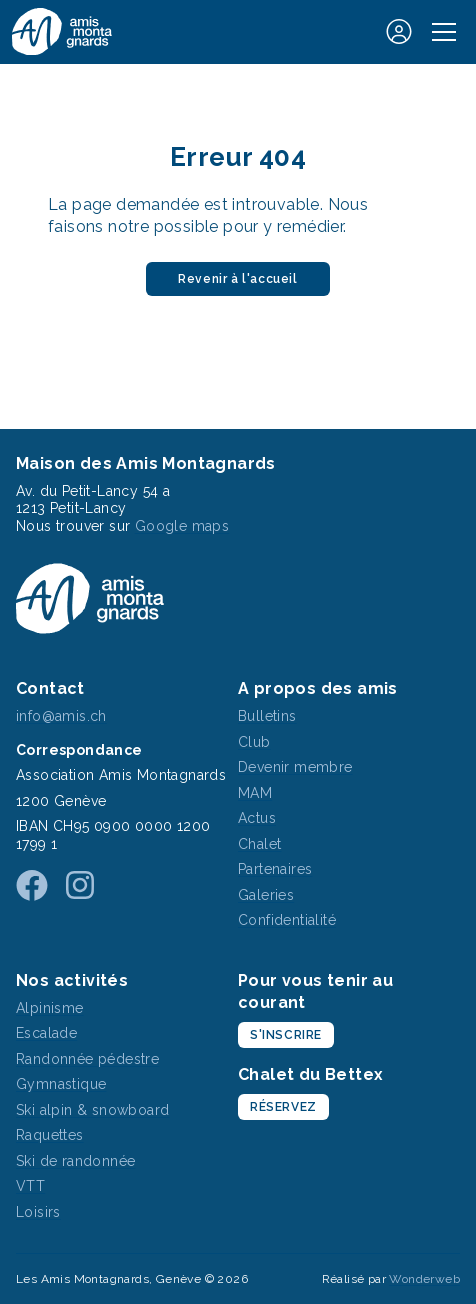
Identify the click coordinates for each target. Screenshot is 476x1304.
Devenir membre (295, 767)
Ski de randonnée (75, 1161)
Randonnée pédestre (87, 1059)
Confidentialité (287, 920)
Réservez (283, 1107)
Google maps (182, 526)
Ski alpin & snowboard (92, 1110)
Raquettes (50, 1135)
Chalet (259, 844)
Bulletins (267, 716)
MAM (255, 793)
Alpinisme (50, 1008)
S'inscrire (286, 1035)
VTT (30, 1186)
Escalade (46, 1033)
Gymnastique (61, 1084)
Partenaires (275, 869)
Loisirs (38, 1212)
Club (254, 742)
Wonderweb (424, 1279)
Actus (257, 818)
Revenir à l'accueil (237, 279)
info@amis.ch (61, 716)
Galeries (266, 895)
